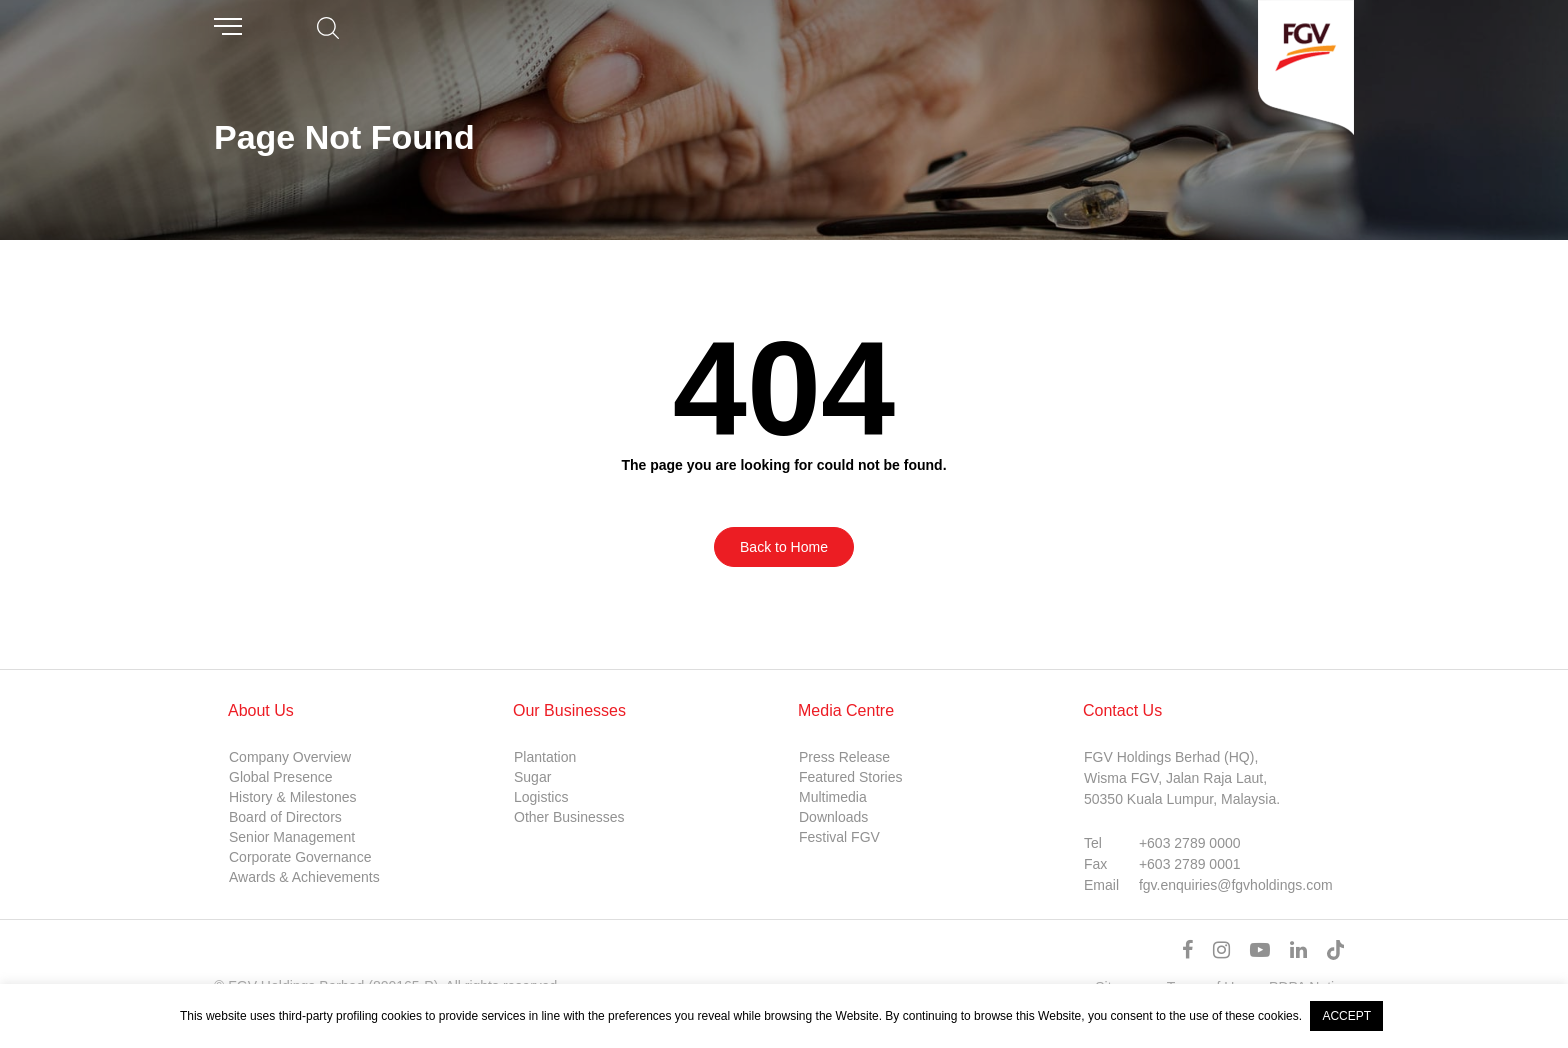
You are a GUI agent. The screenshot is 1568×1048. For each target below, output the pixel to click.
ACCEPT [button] (1346, 1016)
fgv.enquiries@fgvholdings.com (1236, 885)
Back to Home (784, 547)
